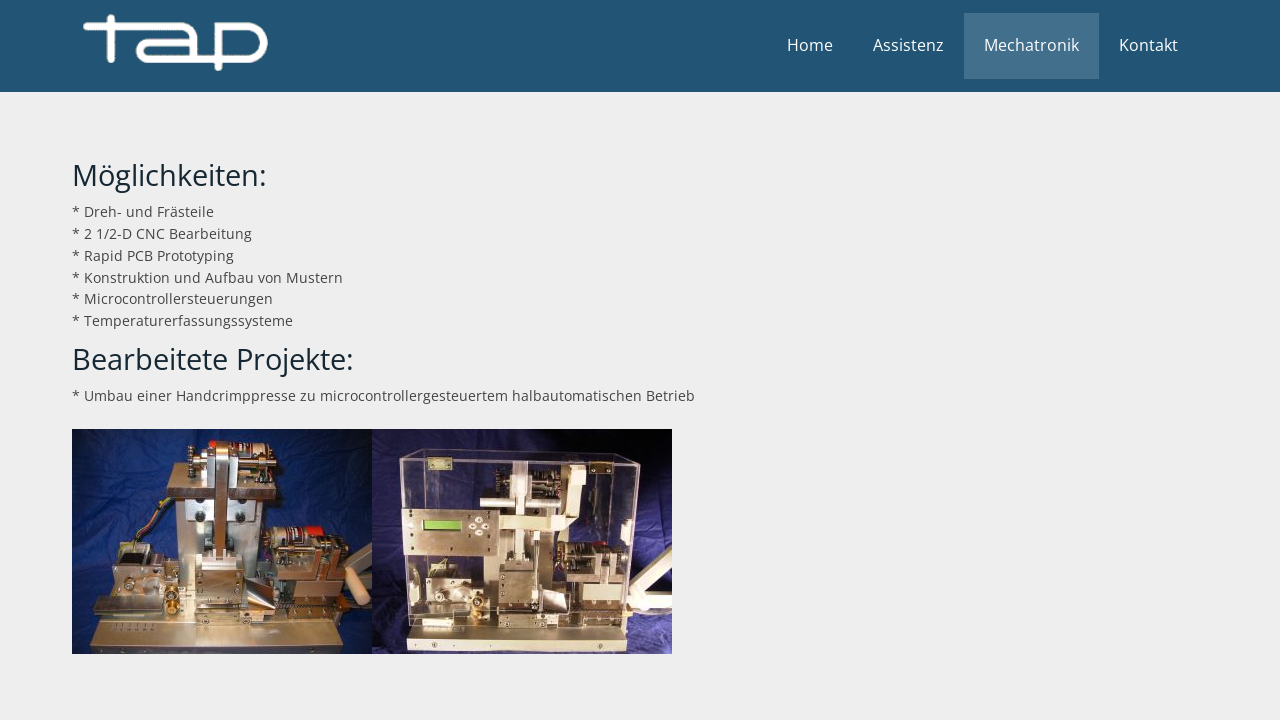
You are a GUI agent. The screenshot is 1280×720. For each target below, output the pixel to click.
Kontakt (1148, 45)
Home (810, 45)
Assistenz (908, 45)
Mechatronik (1031, 45)
